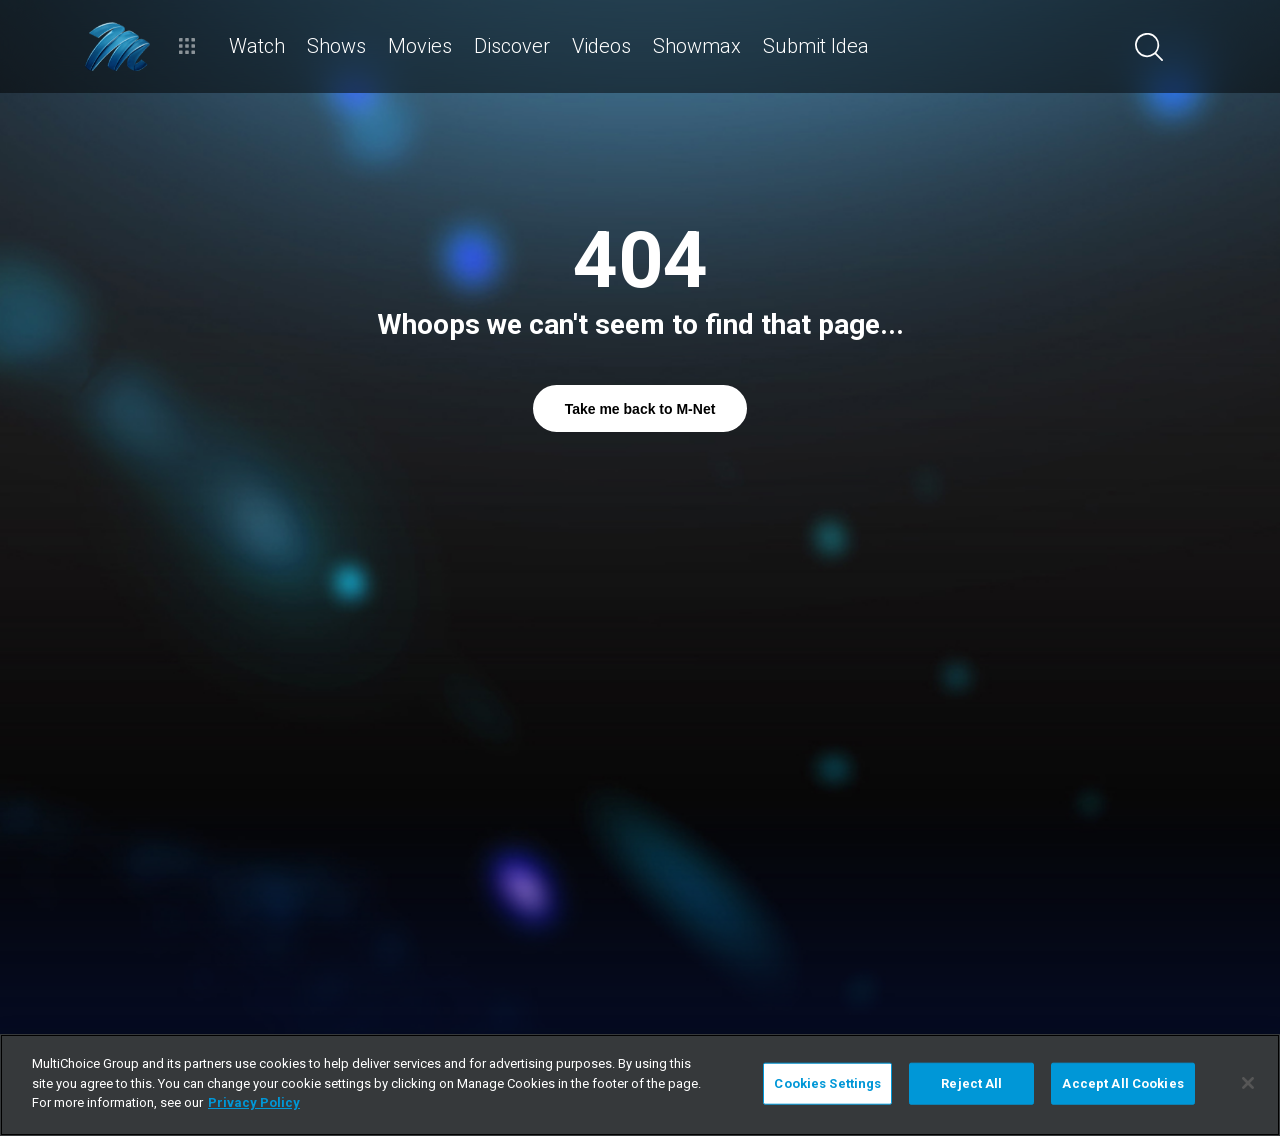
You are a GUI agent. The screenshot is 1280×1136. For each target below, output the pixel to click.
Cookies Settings (827, 1083)
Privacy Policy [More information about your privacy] (254, 1102)
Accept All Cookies (1122, 1083)
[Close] (1248, 1083)
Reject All (971, 1083)
